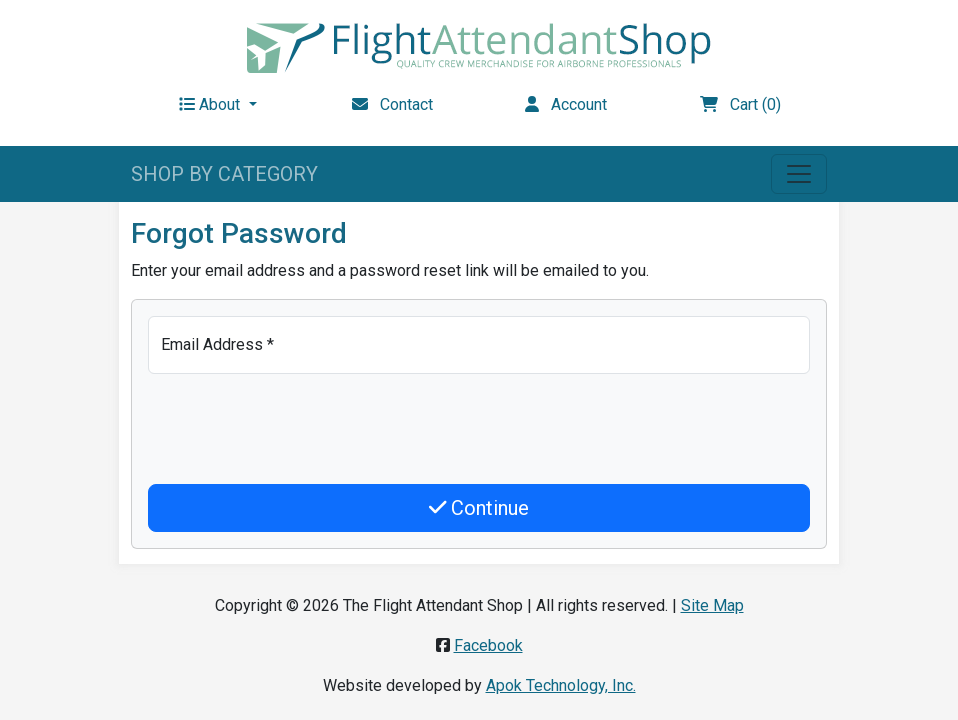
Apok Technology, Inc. (561, 685)
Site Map (712, 605)
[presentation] (300, 429)
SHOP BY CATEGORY (224, 174)
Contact (392, 104)
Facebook (488, 645)
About (211, 104)
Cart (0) (740, 104)
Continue (479, 508)
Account (566, 104)
